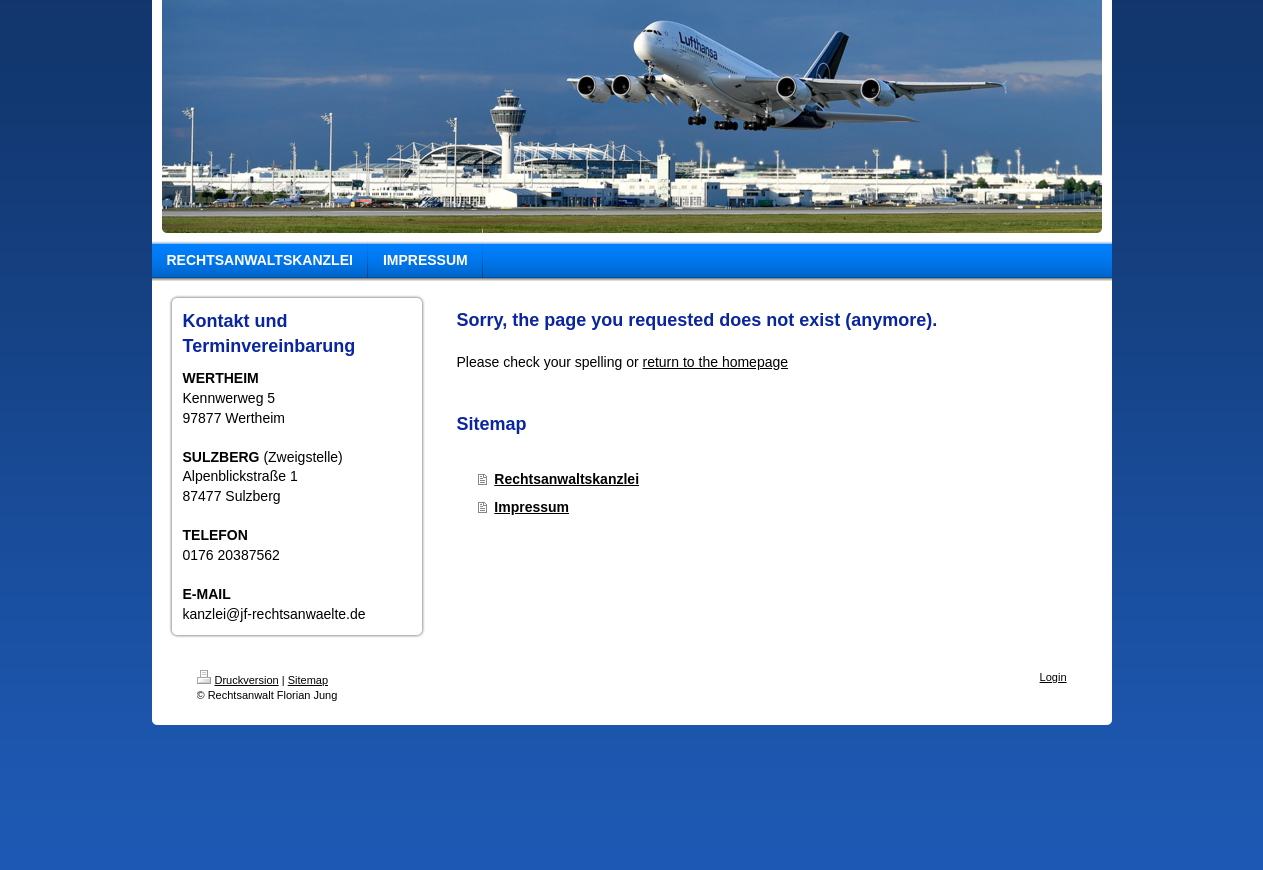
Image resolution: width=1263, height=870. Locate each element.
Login (1053, 677)
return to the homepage (716, 362)
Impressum (531, 507)
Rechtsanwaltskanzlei (566, 479)
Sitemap (308, 680)
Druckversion (238, 680)
